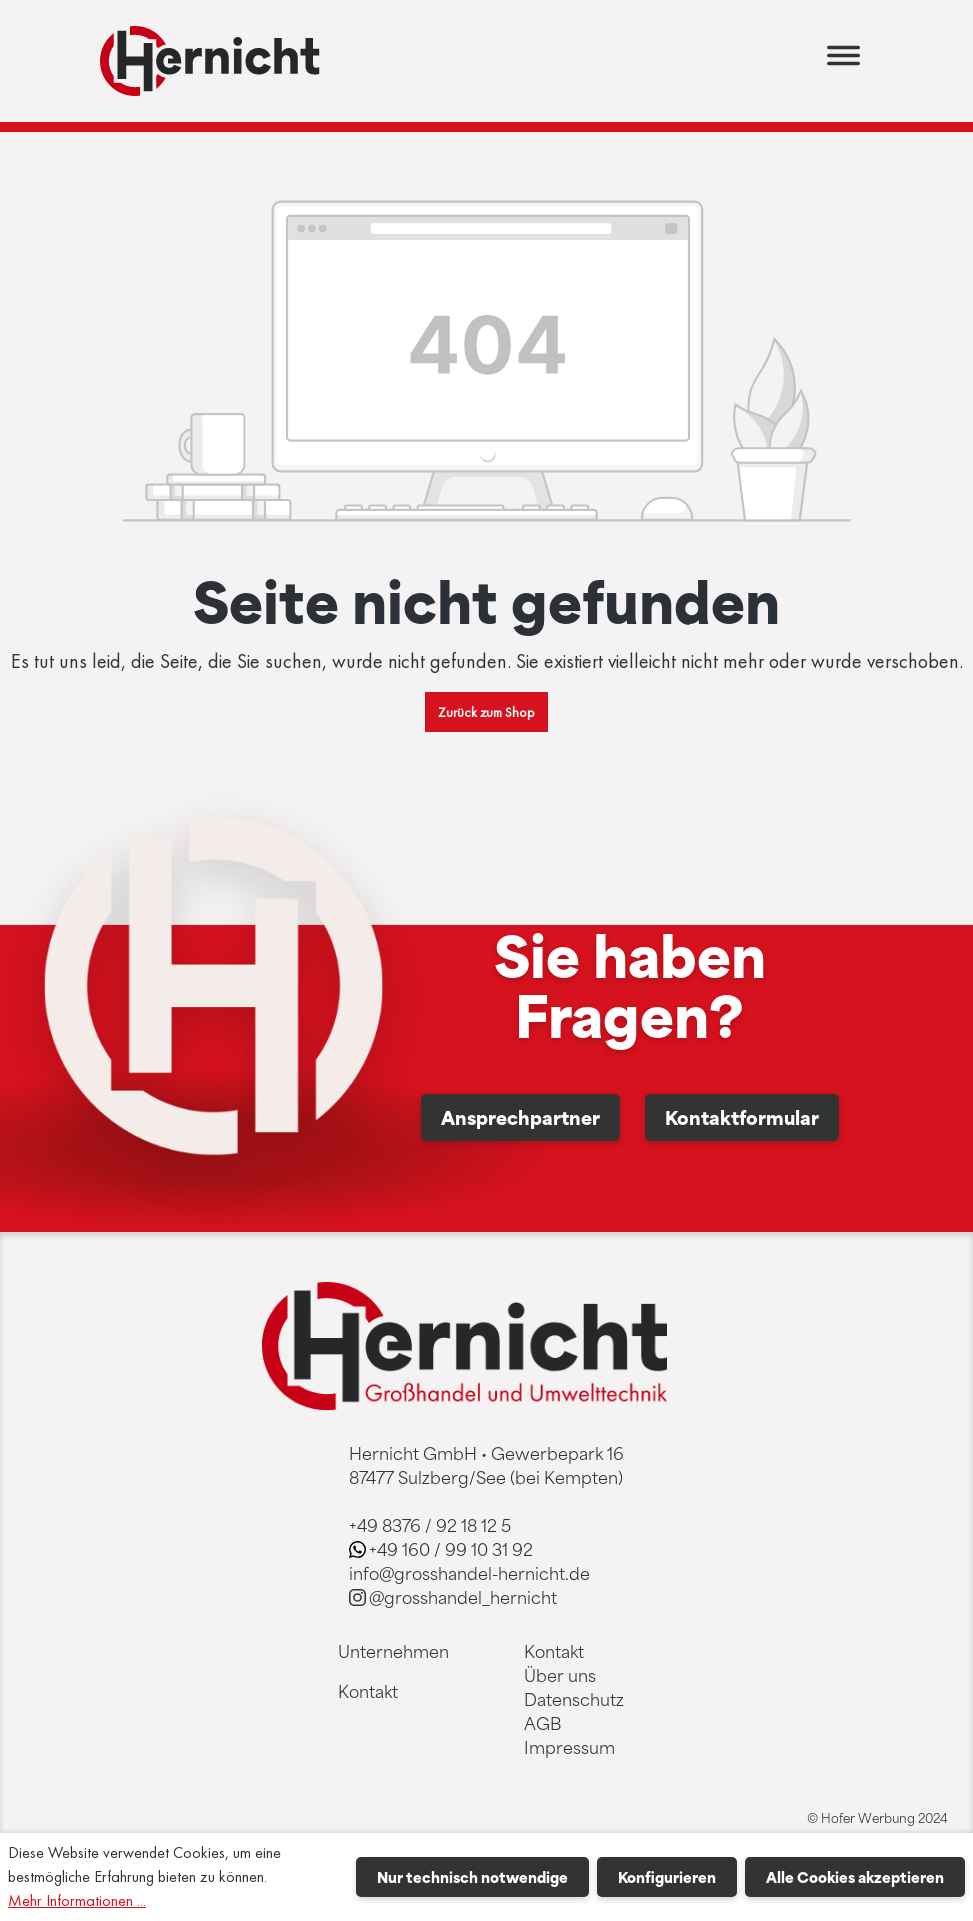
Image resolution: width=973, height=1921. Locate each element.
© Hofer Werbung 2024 (877, 1818)
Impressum (569, 1747)
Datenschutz (574, 1699)
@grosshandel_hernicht (463, 1597)
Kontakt (368, 1691)
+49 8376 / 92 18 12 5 (430, 1525)
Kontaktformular (742, 1117)
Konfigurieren (667, 1877)
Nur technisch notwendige (472, 1877)
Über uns (560, 1675)
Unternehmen (393, 1651)
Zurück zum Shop (486, 712)
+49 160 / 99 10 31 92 (451, 1549)
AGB (542, 1723)
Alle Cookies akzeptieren (855, 1877)
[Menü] (843, 61)
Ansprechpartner (520, 1117)
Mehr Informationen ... (77, 1900)
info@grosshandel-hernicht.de (469, 1573)
